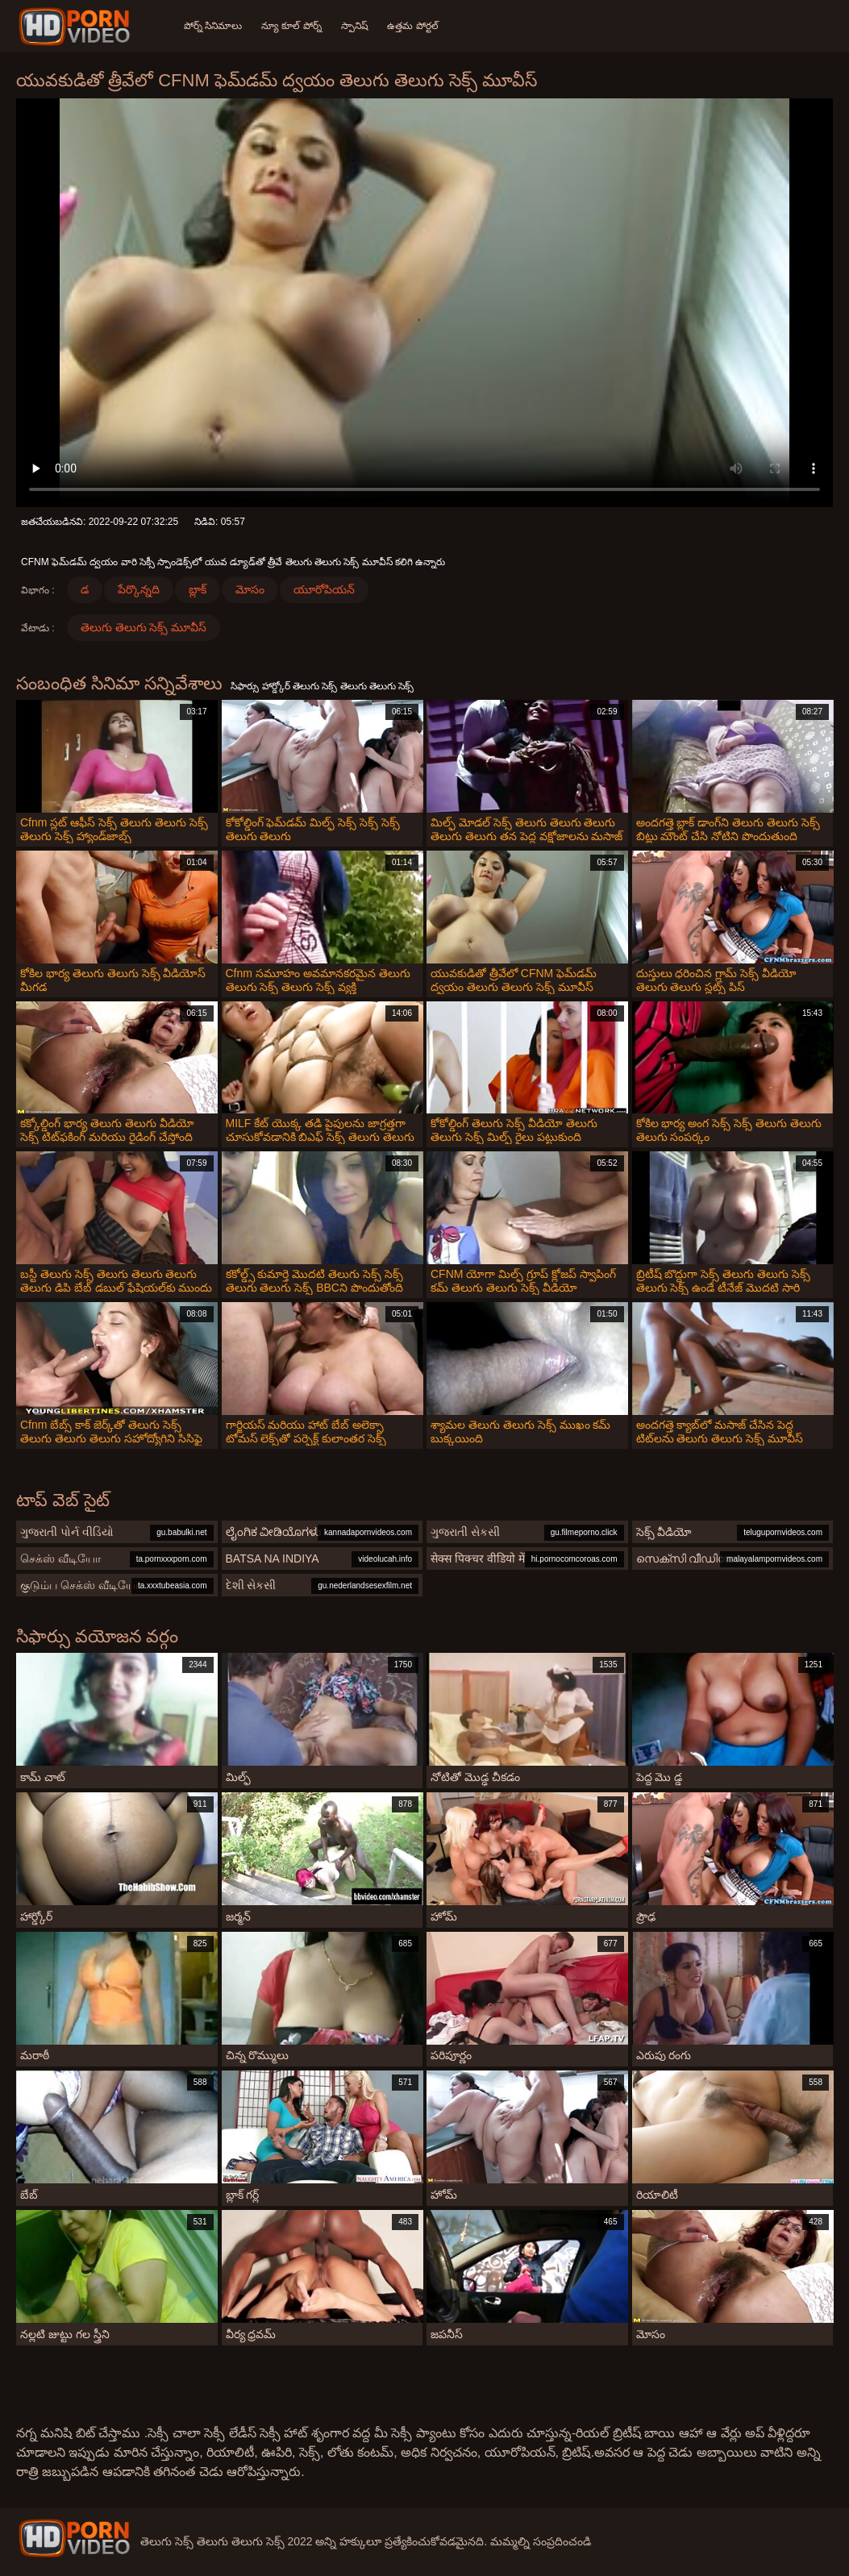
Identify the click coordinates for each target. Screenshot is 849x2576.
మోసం (249, 589)
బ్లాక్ (197, 589)
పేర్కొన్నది (139, 589)
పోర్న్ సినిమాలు (213, 25)
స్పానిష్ (354, 25)
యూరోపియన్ (324, 589)
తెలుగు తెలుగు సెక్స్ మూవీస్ (144, 627)
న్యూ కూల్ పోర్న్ (291, 25)
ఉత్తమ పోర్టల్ (413, 25)
